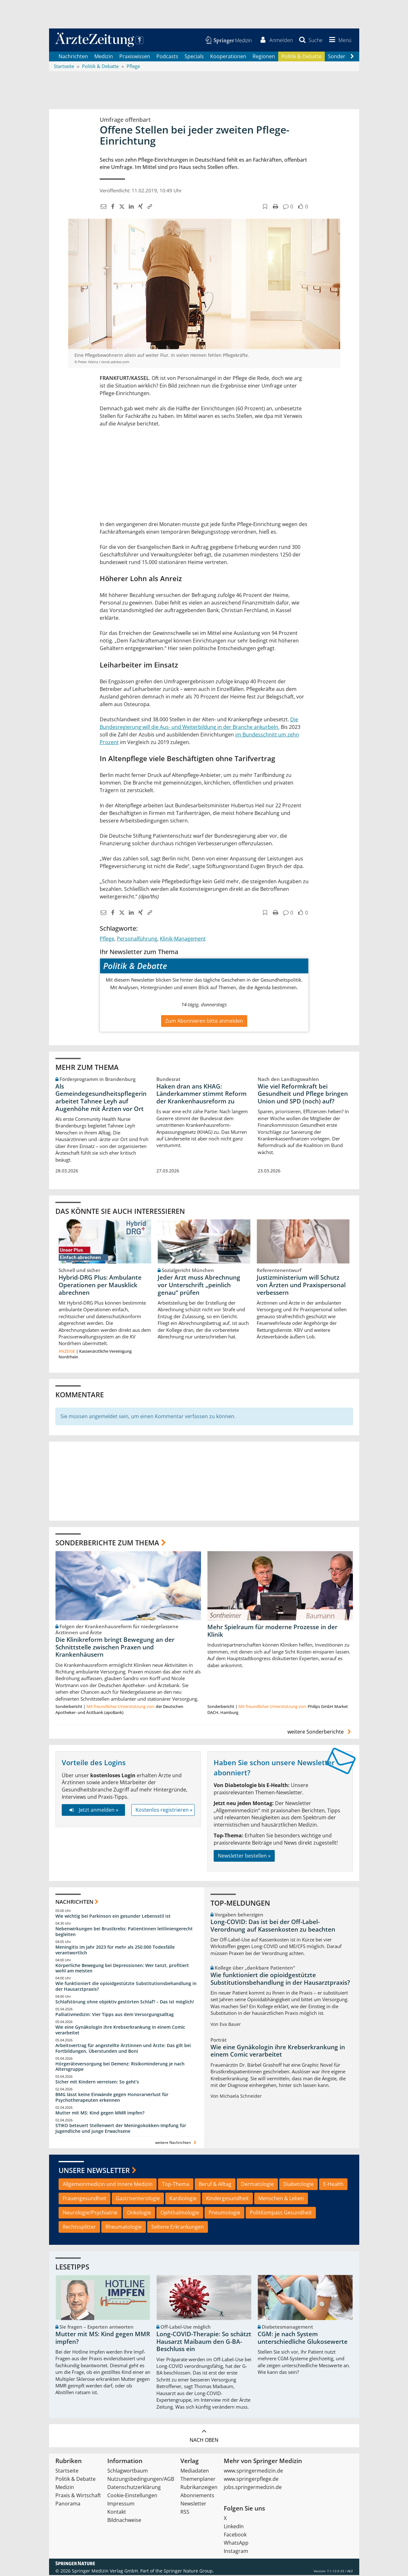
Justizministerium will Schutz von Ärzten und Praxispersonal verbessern (301, 1286)
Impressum (121, 2504)
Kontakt (116, 2512)
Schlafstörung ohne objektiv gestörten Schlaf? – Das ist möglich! (124, 2003)
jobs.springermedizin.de (253, 2488)
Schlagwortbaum (127, 2471)
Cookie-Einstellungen (132, 2496)
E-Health (333, 2185)
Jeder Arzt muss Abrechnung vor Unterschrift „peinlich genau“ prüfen (199, 1286)
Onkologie (139, 2213)
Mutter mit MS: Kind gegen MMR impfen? (99, 2113)
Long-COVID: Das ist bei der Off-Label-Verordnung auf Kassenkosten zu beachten (272, 1926)
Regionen (264, 56)
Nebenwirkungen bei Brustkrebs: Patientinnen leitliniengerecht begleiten (124, 1932)
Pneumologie (224, 2213)
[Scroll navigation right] (352, 57)
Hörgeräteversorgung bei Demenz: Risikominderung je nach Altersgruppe (120, 2067)
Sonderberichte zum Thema (107, 1543)
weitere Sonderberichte (320, 1732)
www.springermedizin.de (253, 2471)
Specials (194, 56)
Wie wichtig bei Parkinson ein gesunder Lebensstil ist (113, 1917)
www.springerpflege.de (251, 2479)
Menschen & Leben (281, 2198)
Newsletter (193, 2504)
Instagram (236, 2551)
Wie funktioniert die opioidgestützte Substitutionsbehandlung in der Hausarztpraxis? (126, 1987)
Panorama (67, 2504)
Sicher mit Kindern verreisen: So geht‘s (97, 2083)
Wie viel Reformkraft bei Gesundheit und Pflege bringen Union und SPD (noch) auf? (303, 1094)
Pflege (107, 939)
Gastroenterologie (138, 2198)
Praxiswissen (134, 56)
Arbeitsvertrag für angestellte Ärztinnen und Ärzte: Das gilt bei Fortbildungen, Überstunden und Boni (123, 2049)
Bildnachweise (124, 2520)
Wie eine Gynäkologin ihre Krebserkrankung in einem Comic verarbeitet (120, 2030)
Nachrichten (73, 56)
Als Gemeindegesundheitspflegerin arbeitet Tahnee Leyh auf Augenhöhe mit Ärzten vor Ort (101, 1098)
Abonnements (197, 2496)
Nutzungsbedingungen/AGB (140, 2479)
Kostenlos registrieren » (163, 1810)
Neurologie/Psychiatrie (90, 2213)
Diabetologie (298, 2185)
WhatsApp (236, 2543)
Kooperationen (228, 56)
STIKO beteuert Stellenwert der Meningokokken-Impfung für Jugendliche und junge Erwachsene (120, 2129)
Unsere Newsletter (94, 2171)
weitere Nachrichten (176, 2143)
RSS (184, 2512)
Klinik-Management (183, 939)
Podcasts (167, 56)
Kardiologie (183, 2198)
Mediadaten (194, 2471)
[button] (339, 40)
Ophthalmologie (179, 2213)
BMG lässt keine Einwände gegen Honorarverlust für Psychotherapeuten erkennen (111, 2098)
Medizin (103, 56)
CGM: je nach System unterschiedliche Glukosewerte (303, 2338)
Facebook (235, 2535)
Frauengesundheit (84, 2198)
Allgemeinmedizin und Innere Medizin (108, 2185)
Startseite (66, 2471)
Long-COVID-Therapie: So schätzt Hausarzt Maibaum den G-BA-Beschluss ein (203, 2342)
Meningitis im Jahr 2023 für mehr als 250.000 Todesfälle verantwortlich (115, 1950)
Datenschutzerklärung (134, 2488)
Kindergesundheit (227, 2198)
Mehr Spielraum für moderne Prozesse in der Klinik (272, 1632)
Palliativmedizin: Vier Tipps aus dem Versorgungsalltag (114, 2015)
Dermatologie (257, 2185)
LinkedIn (234, 2527)
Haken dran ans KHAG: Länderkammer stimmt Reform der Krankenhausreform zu (201, 1094)
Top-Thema (175, 2185)
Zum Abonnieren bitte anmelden (204, 1021)
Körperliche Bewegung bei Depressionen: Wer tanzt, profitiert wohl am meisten (122, 1969)
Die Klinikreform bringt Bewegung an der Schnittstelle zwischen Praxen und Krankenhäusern (114, 1648)
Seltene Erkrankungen (177, 2227)
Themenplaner (198, 2479)
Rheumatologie (123, 2227)
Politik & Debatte (301, 56)
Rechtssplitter (79, 2227)
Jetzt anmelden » (93, 1810)
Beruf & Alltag (215, 2185)
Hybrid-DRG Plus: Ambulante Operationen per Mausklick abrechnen (100, 1286)
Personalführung (137, 939)
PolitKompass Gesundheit (281, 2213)
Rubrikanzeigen (198, 2488)
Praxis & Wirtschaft (78, 2496)
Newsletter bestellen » (244, 1856)
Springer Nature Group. (189, 2572)
